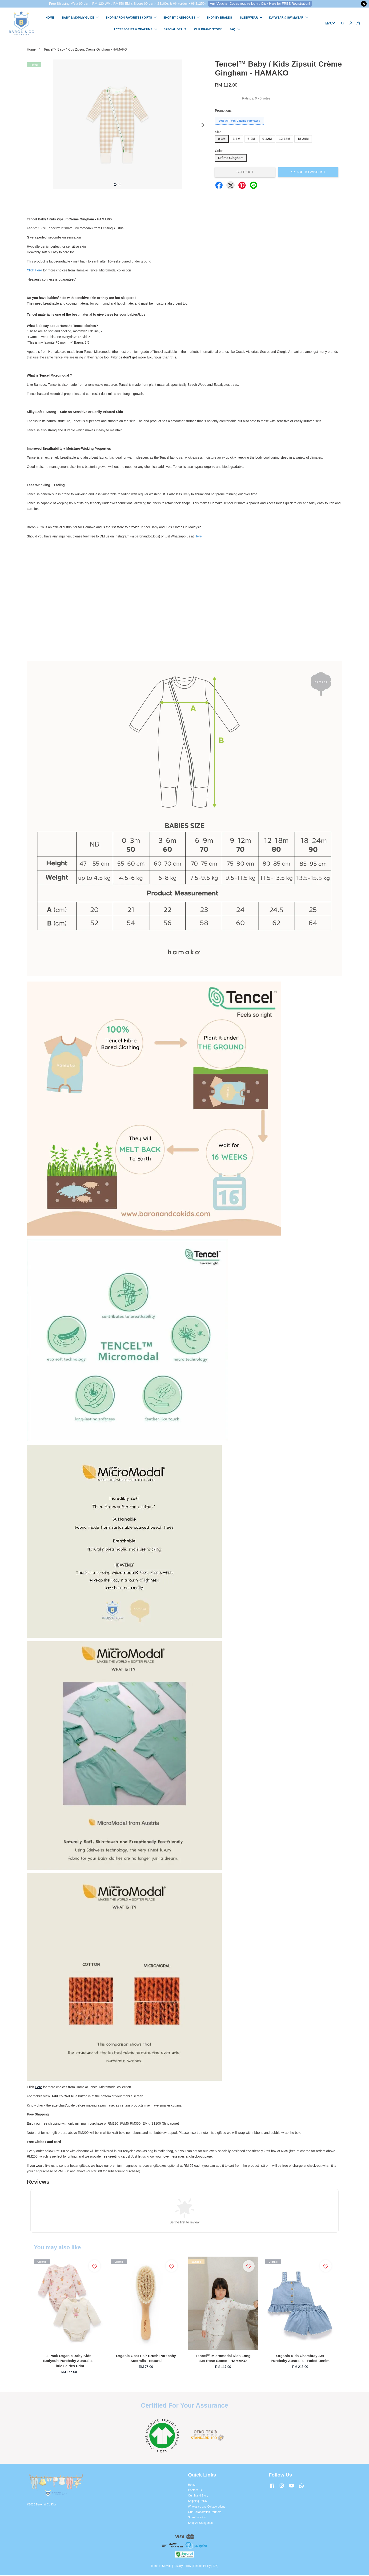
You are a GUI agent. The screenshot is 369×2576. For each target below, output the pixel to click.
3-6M (236, 140)
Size (218, 133)
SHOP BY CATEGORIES (181, 18)
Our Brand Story (198, 2496)
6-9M (251, 140)
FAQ (234, 30)
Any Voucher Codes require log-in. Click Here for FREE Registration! (260, 3)
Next (201, 126)
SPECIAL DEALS (175, 30)
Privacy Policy (182, 2566)
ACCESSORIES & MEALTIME (135, 30)
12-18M (284, 140)
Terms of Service (161, 2566)
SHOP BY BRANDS (219, 18)
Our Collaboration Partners (204, 2512)
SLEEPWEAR (251, 18)
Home (31, 50)
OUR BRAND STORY (208, 30)
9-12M (267, 140)
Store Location (197, 2518)
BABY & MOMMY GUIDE (80, 18)
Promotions (223, 111)
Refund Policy (202, 2566)
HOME (50, 18)
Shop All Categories (200, 2523)
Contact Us (195, 2491)
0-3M (221, 140)
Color (219, 151)
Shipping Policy (197, 2501)
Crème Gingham (230, 158)
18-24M (303, 140)
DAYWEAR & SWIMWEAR (288, 18)
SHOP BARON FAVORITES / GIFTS (131, 18)
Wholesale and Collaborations (206, 2507)
